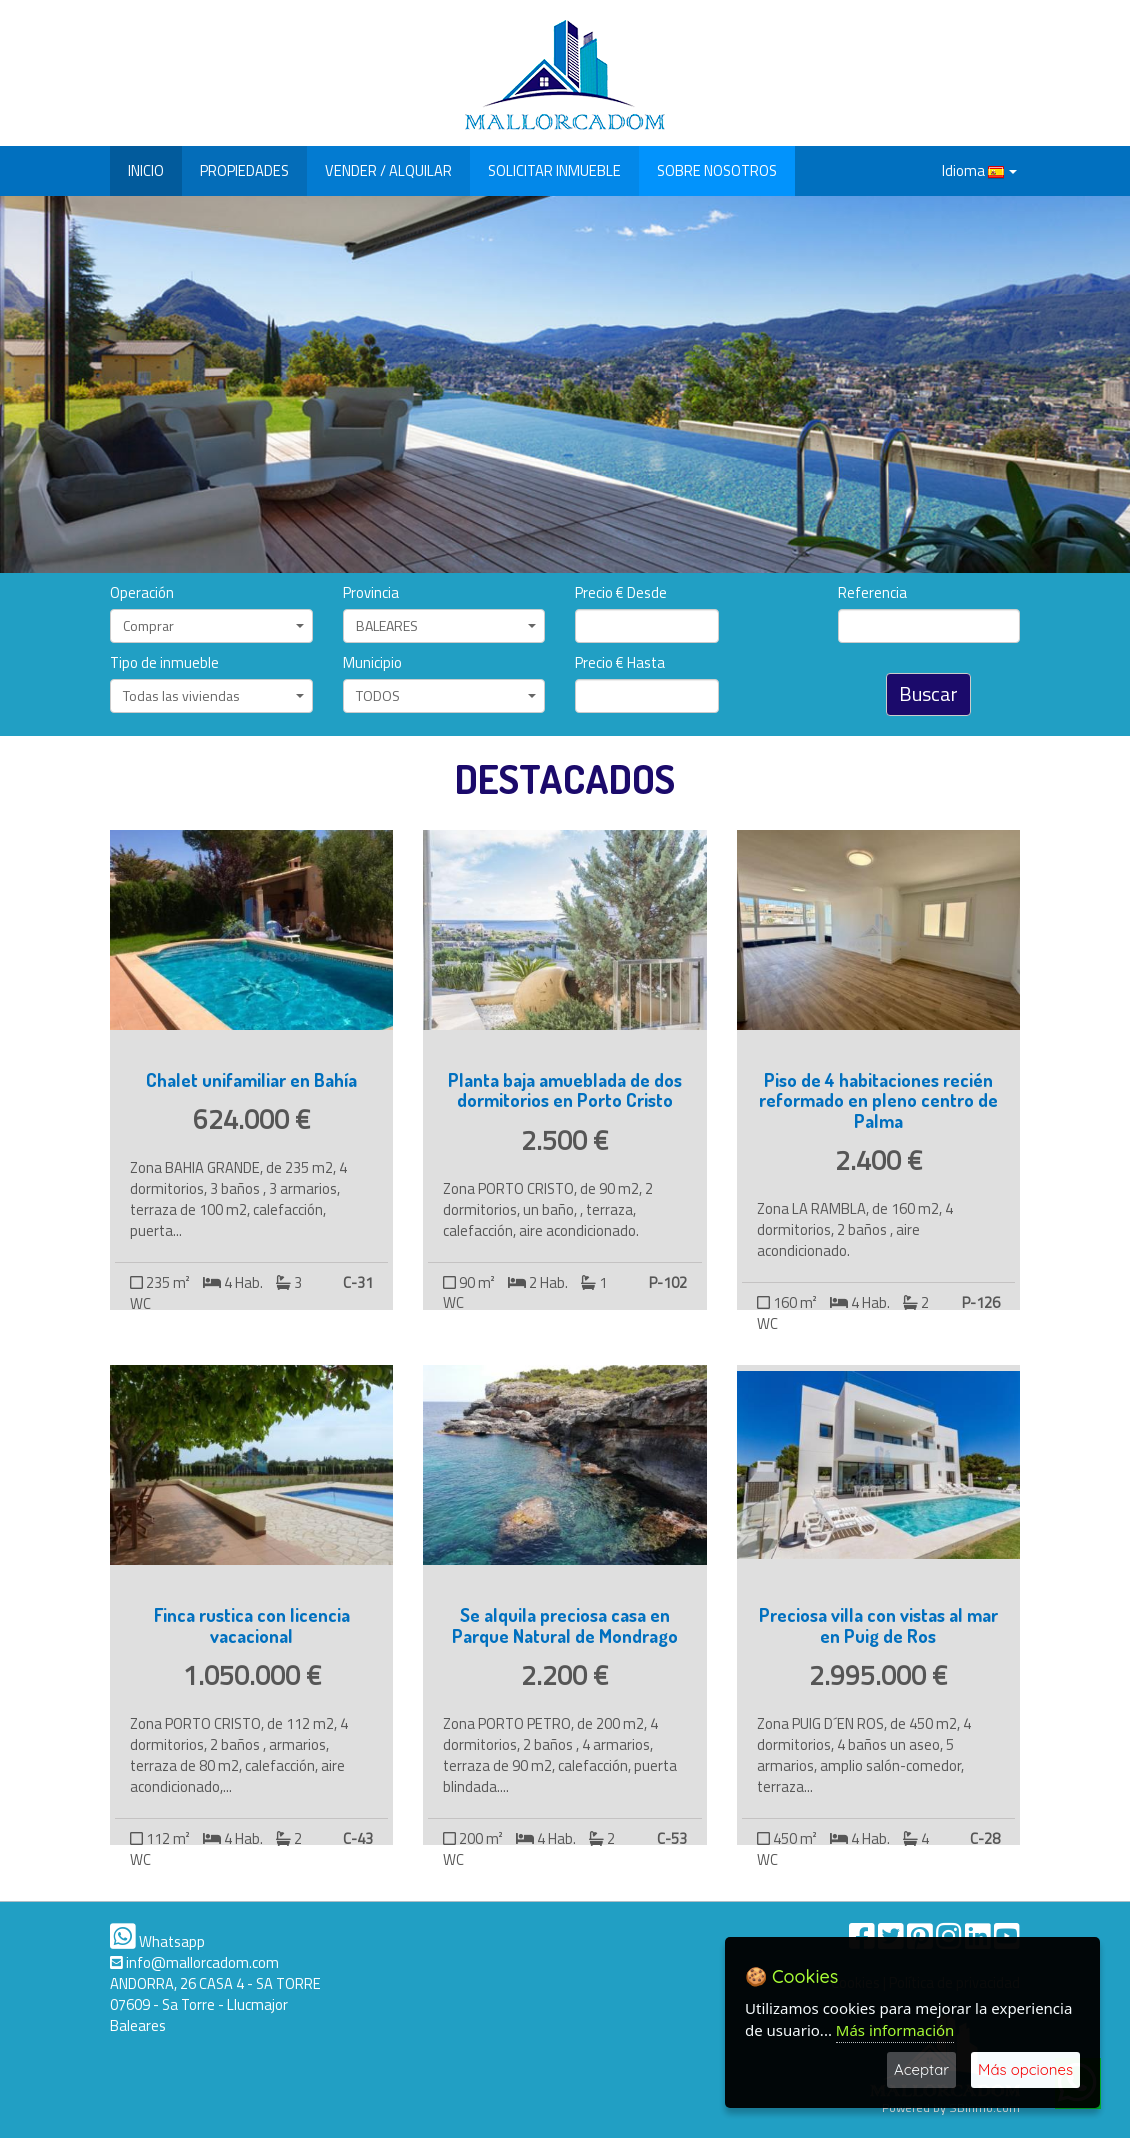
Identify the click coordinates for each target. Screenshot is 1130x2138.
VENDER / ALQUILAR (388, 170)
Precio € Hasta (620, 663)
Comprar (213, 625)
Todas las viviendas (213, 695)
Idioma (979, 170)
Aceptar (921, 2069)
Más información (895, 2030)
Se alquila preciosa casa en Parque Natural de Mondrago (565, 1625)
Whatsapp (157, 1941)
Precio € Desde (621, 593)
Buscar (928, 693)
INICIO (146, 170)
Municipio (372, 663)
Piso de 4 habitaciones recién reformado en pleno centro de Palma (878, 1100)
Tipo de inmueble (164, 663)
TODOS (446, 695)
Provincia (371, 593)
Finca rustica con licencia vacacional (252, 1625)
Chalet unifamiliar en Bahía (251, 1079)
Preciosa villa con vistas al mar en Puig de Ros (878, 1625)
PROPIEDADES (244, 170)
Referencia (872, 593)
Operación (142, 593)
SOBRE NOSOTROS (717, 170)
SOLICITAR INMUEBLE (554, 170)
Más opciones (1025, 2069)
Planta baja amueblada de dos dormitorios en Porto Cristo (565, 1090)
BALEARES (446, 625)
